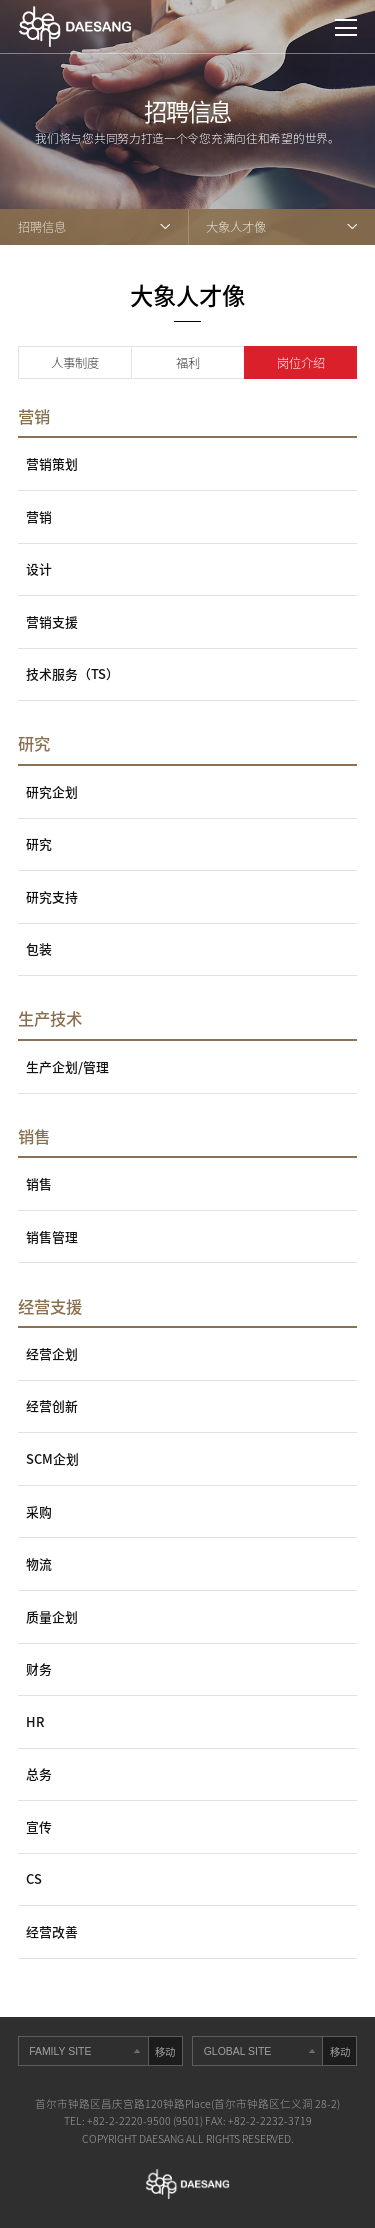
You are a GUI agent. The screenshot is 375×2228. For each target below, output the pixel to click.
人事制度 (75, 363)
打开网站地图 (346, 28)
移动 (165, 2051)
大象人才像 (236, 227)
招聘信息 (42, 227)
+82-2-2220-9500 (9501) (145, 2120)
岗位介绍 (301, 363)
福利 (188, 363)
